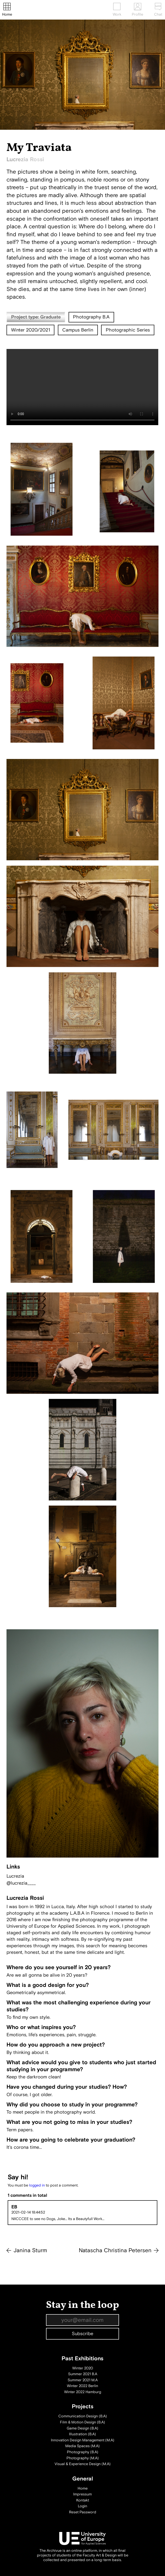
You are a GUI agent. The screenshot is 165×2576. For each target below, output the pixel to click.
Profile (137, 10)
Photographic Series (128, 330)
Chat (158, 10)
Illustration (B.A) (82, 2434)
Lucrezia (15, 1876)
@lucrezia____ (21, 1883)
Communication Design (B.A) (82, 2416)
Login (82, 2506)
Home (7, 10)
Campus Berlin (77, 330)
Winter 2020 (82, 2368)
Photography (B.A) (82, 2452)
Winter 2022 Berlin (82, 2386)
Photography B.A (91, 317)
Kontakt (82, 2500)
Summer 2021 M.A (83, 2380)
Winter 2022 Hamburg (82, 2392)
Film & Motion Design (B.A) (82, 2422)
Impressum (82, 2494)
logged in (37, 2185)
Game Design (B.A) (82, 2428)
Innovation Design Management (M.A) (82, 2440)
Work (117, 10)
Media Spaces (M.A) (82, 2446)
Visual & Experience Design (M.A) (83, 2464)
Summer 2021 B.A (82, 2374)
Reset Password (82, 2512)
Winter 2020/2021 (30, 330)
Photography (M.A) (82, 2458)
